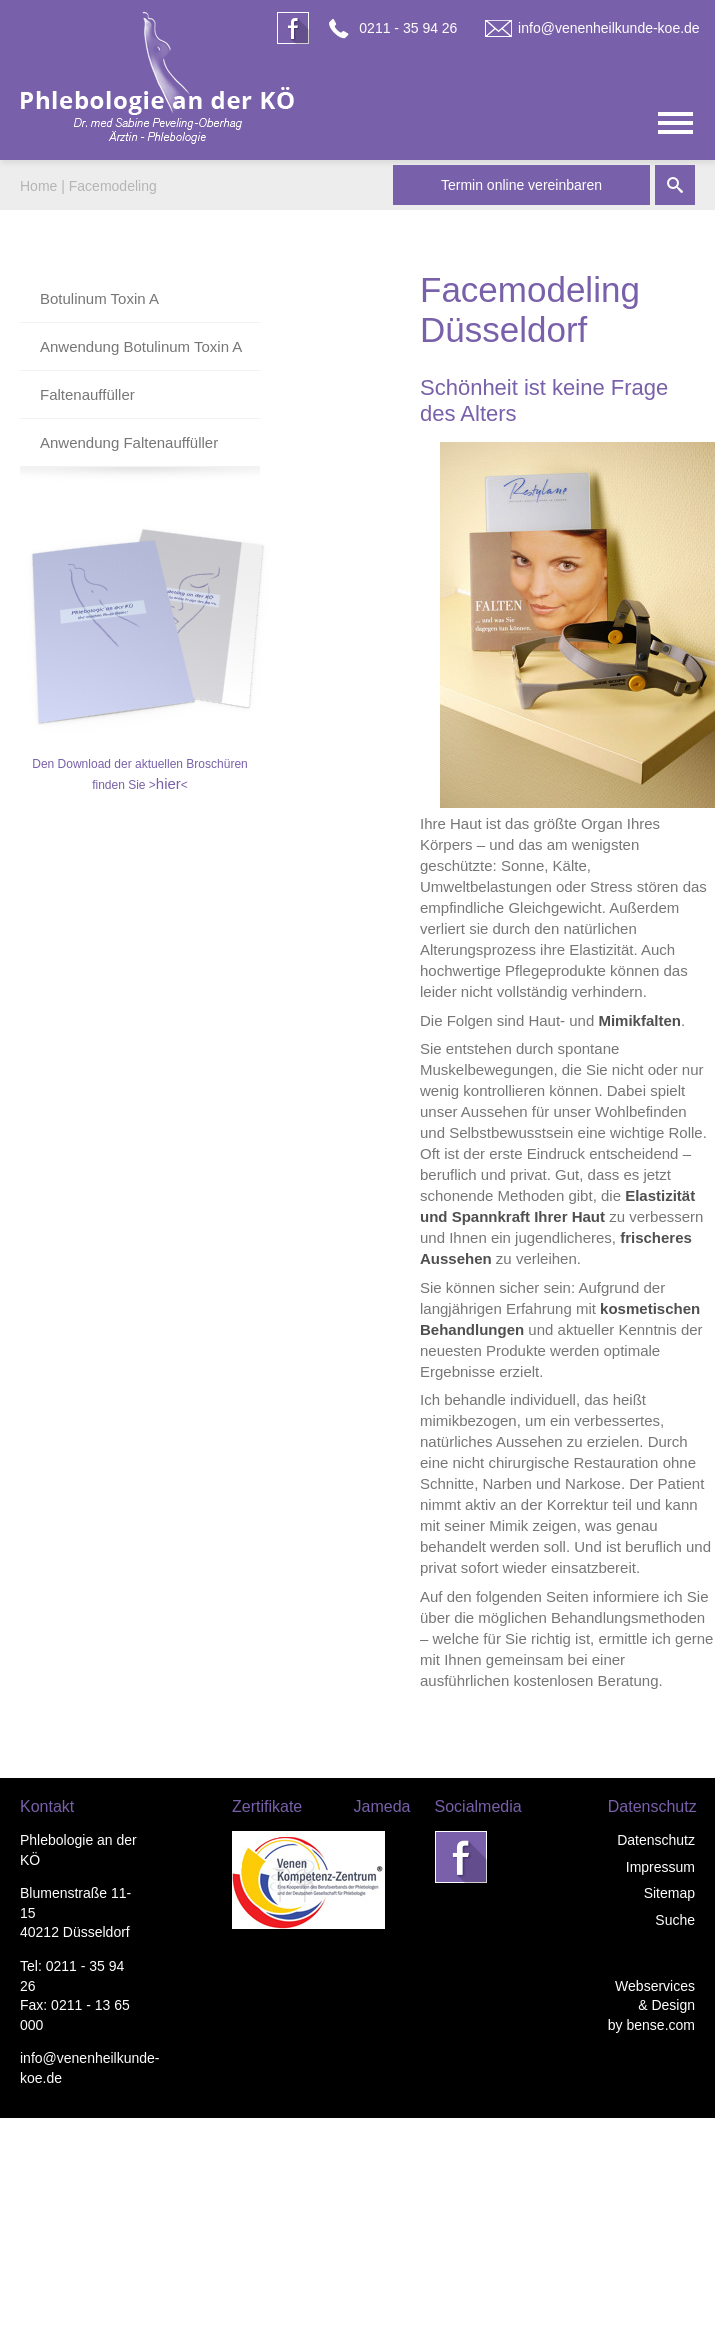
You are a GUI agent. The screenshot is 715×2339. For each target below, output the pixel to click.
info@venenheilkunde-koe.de (609, 28)
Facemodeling (113, 186)
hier (168, 783)
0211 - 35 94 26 (408, 28)
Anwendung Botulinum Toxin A (141, 346)
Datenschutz (656, 1840)
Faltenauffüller (87, 394)
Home (38, 186)
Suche (675, 1920)
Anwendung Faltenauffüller (129, 442)
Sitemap (669, 1893)
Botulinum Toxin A (99, 298)
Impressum (660, 1867)
